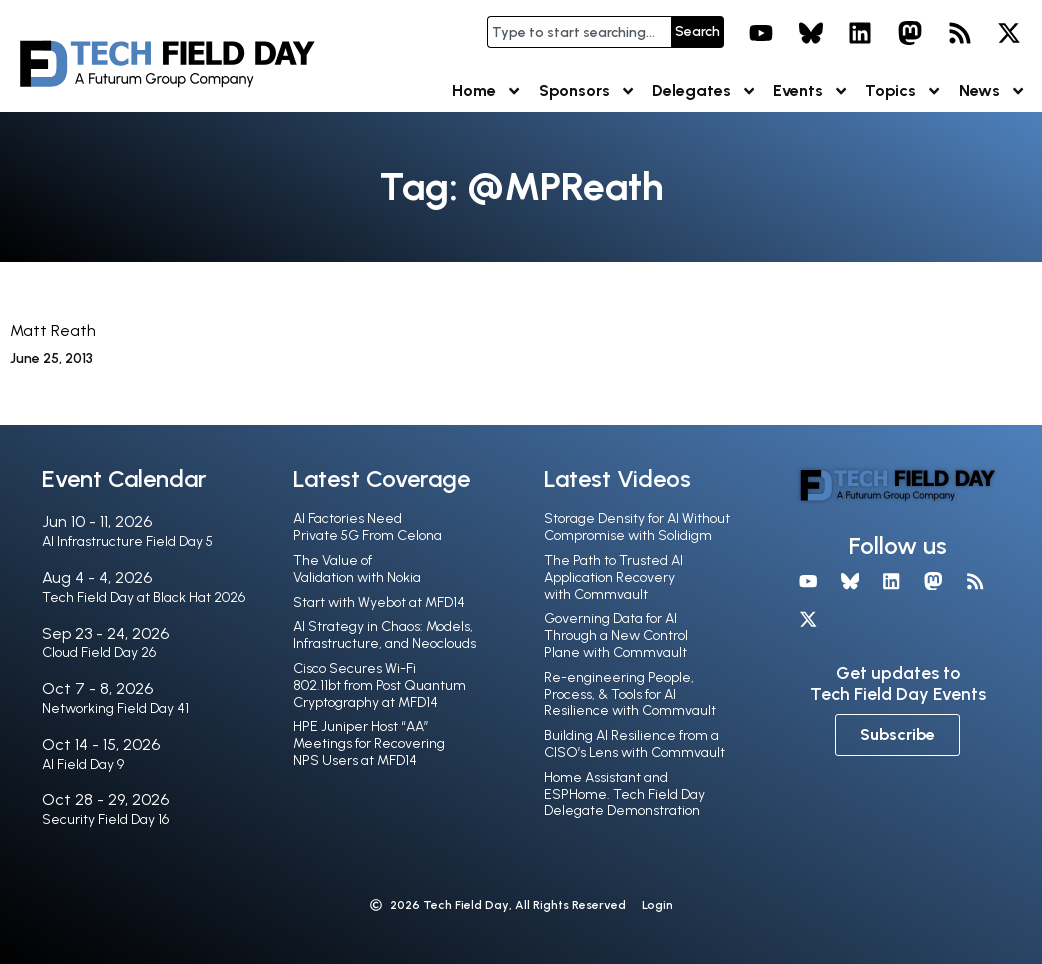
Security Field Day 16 (105, 819)
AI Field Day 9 (83, 764)
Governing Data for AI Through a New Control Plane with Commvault (616, 635)
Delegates (704, 91)
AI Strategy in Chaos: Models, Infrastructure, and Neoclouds (384, 635)
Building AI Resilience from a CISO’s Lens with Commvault (634, 744)
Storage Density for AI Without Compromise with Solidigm (637, 527)
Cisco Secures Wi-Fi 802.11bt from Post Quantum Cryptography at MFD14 (379, 685)
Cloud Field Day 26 (99, 652)
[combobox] (579, 32)
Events (811, 91)
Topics (903, 91)
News (992, 91)
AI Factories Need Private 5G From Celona (367, 527)
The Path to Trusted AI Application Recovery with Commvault (613, 577)
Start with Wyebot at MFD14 (379, 602)
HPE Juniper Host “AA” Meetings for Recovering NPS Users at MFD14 (369, 743)
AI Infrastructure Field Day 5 (127, 541)
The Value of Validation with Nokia (357, 569)
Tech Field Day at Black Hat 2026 (143, 597)
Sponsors (587, 91)
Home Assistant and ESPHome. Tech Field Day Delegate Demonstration (624, 794)
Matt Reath (53, 330)
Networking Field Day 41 (115, 708)
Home (487, 91)
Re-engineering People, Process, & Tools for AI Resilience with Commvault (630, 694)
